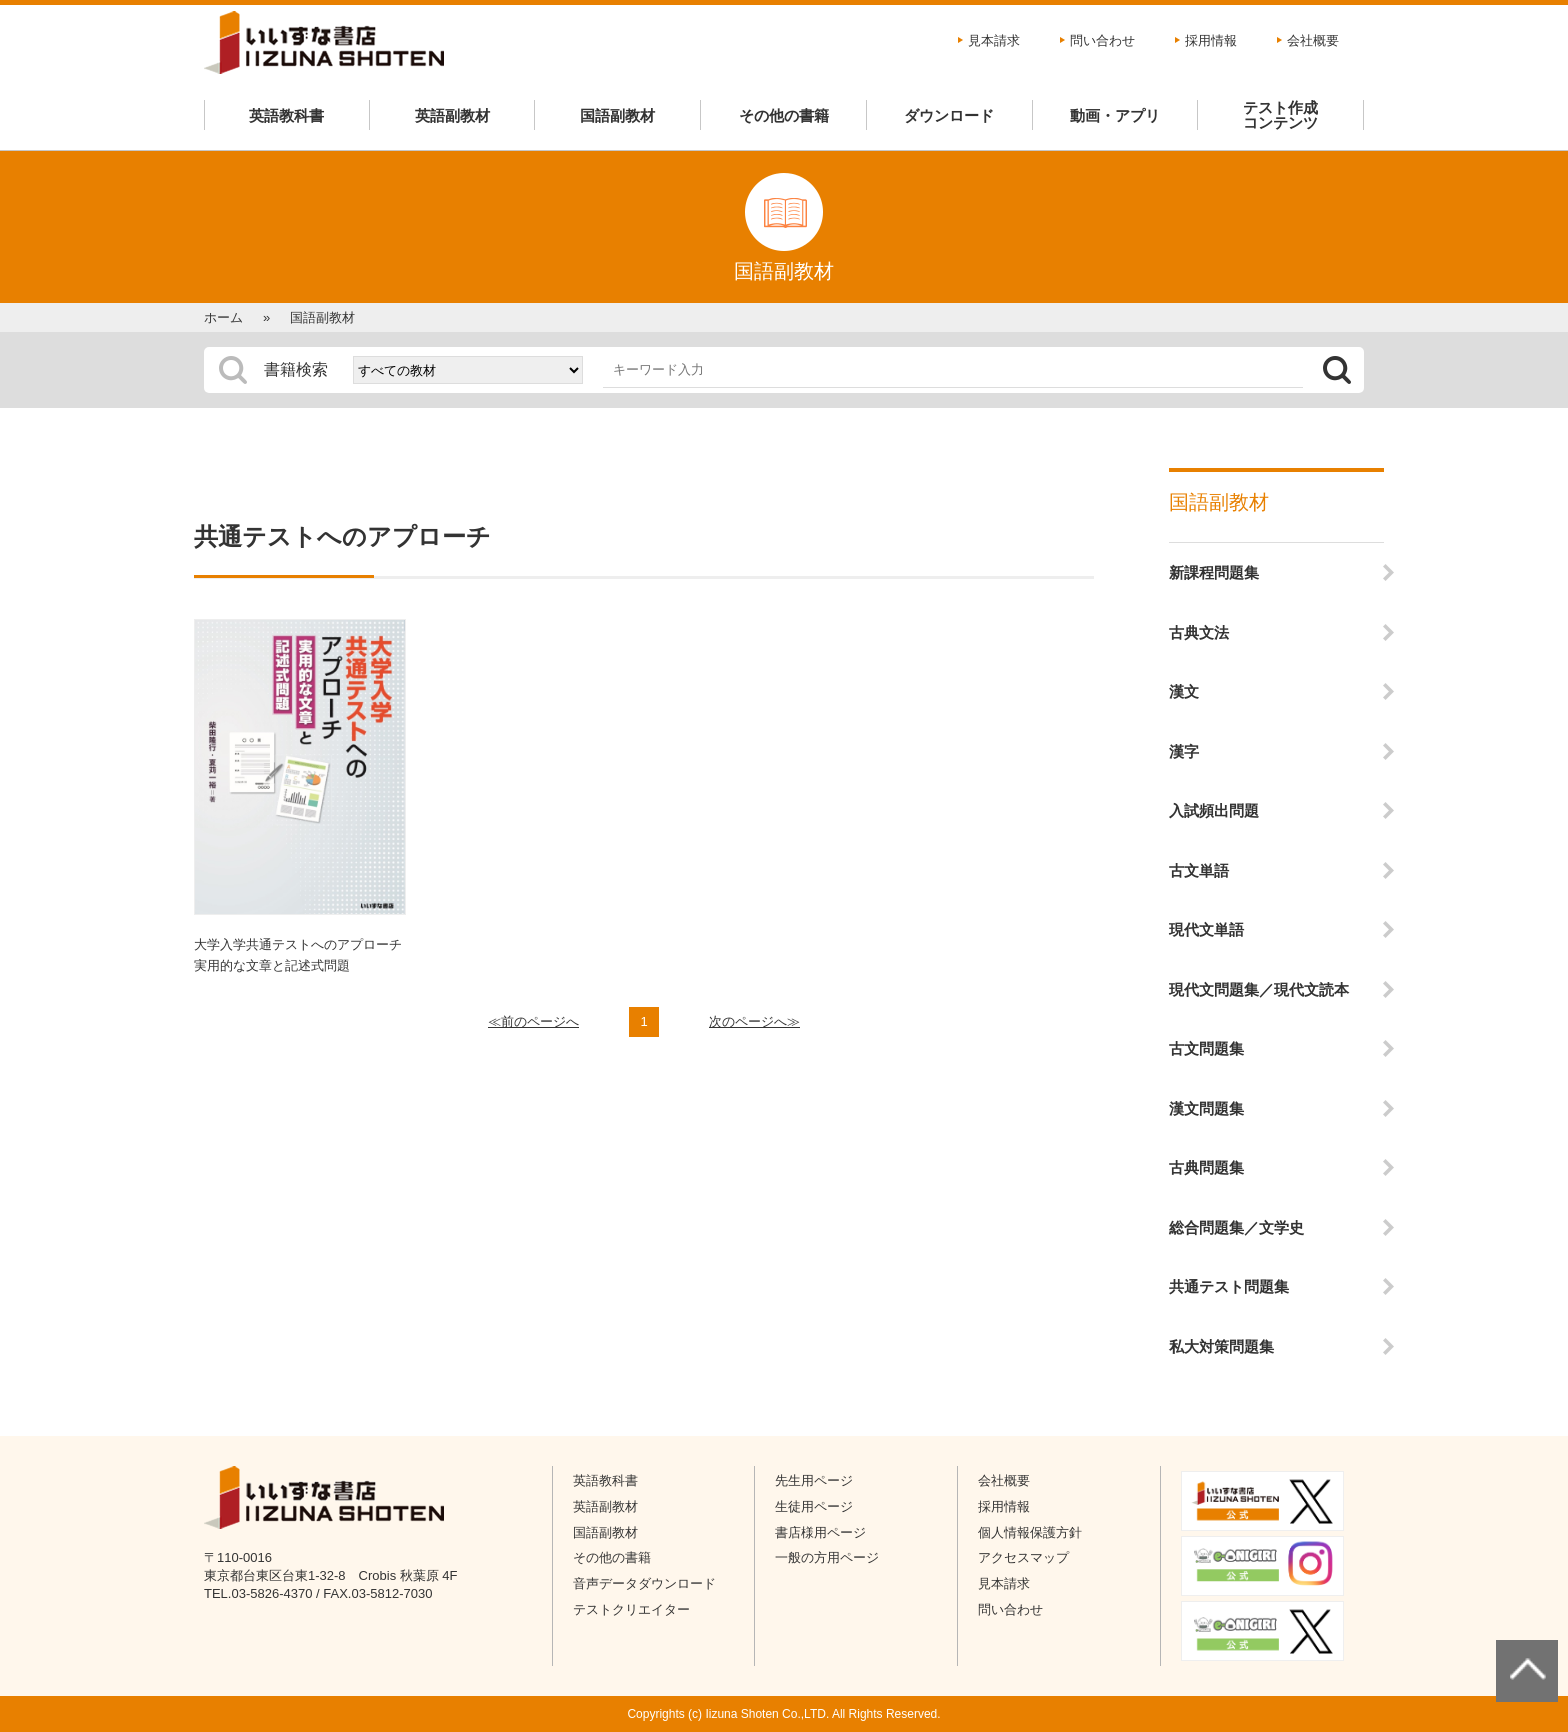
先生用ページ (814, 1480)
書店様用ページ (820, 1532)
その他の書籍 (784, 115)
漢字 (1184, 751)
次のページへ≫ (754, 1021)
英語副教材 (452, 115)
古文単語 (1199, 870)
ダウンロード (949, 115)
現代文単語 (1206, 929)
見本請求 (994, 40)
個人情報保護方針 (1030, 1532)
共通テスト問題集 (1229, 1286)
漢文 (1184, 691)
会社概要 (1313, 40)
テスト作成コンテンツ (1280, 115)
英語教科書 (286, 115)
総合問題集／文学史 (1236, 1227)
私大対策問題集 (1221, 1346)
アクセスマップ (1023, 1557)
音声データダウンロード (644, 1583)
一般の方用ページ (827, 1557)
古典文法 (1199, 632)
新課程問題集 (1214, 572)
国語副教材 (617, 115)
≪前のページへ (533, 1021)
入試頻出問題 (1214, 810)
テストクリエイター (631, 1609)
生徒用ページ (814, 1506)
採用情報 (1211, 40)
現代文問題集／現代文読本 (1259, 989)
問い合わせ (1102, 40)
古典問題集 (1206, 1167)
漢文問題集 (1206, 1108)
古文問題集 (1206, 1048)
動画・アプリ (1115, 115)
